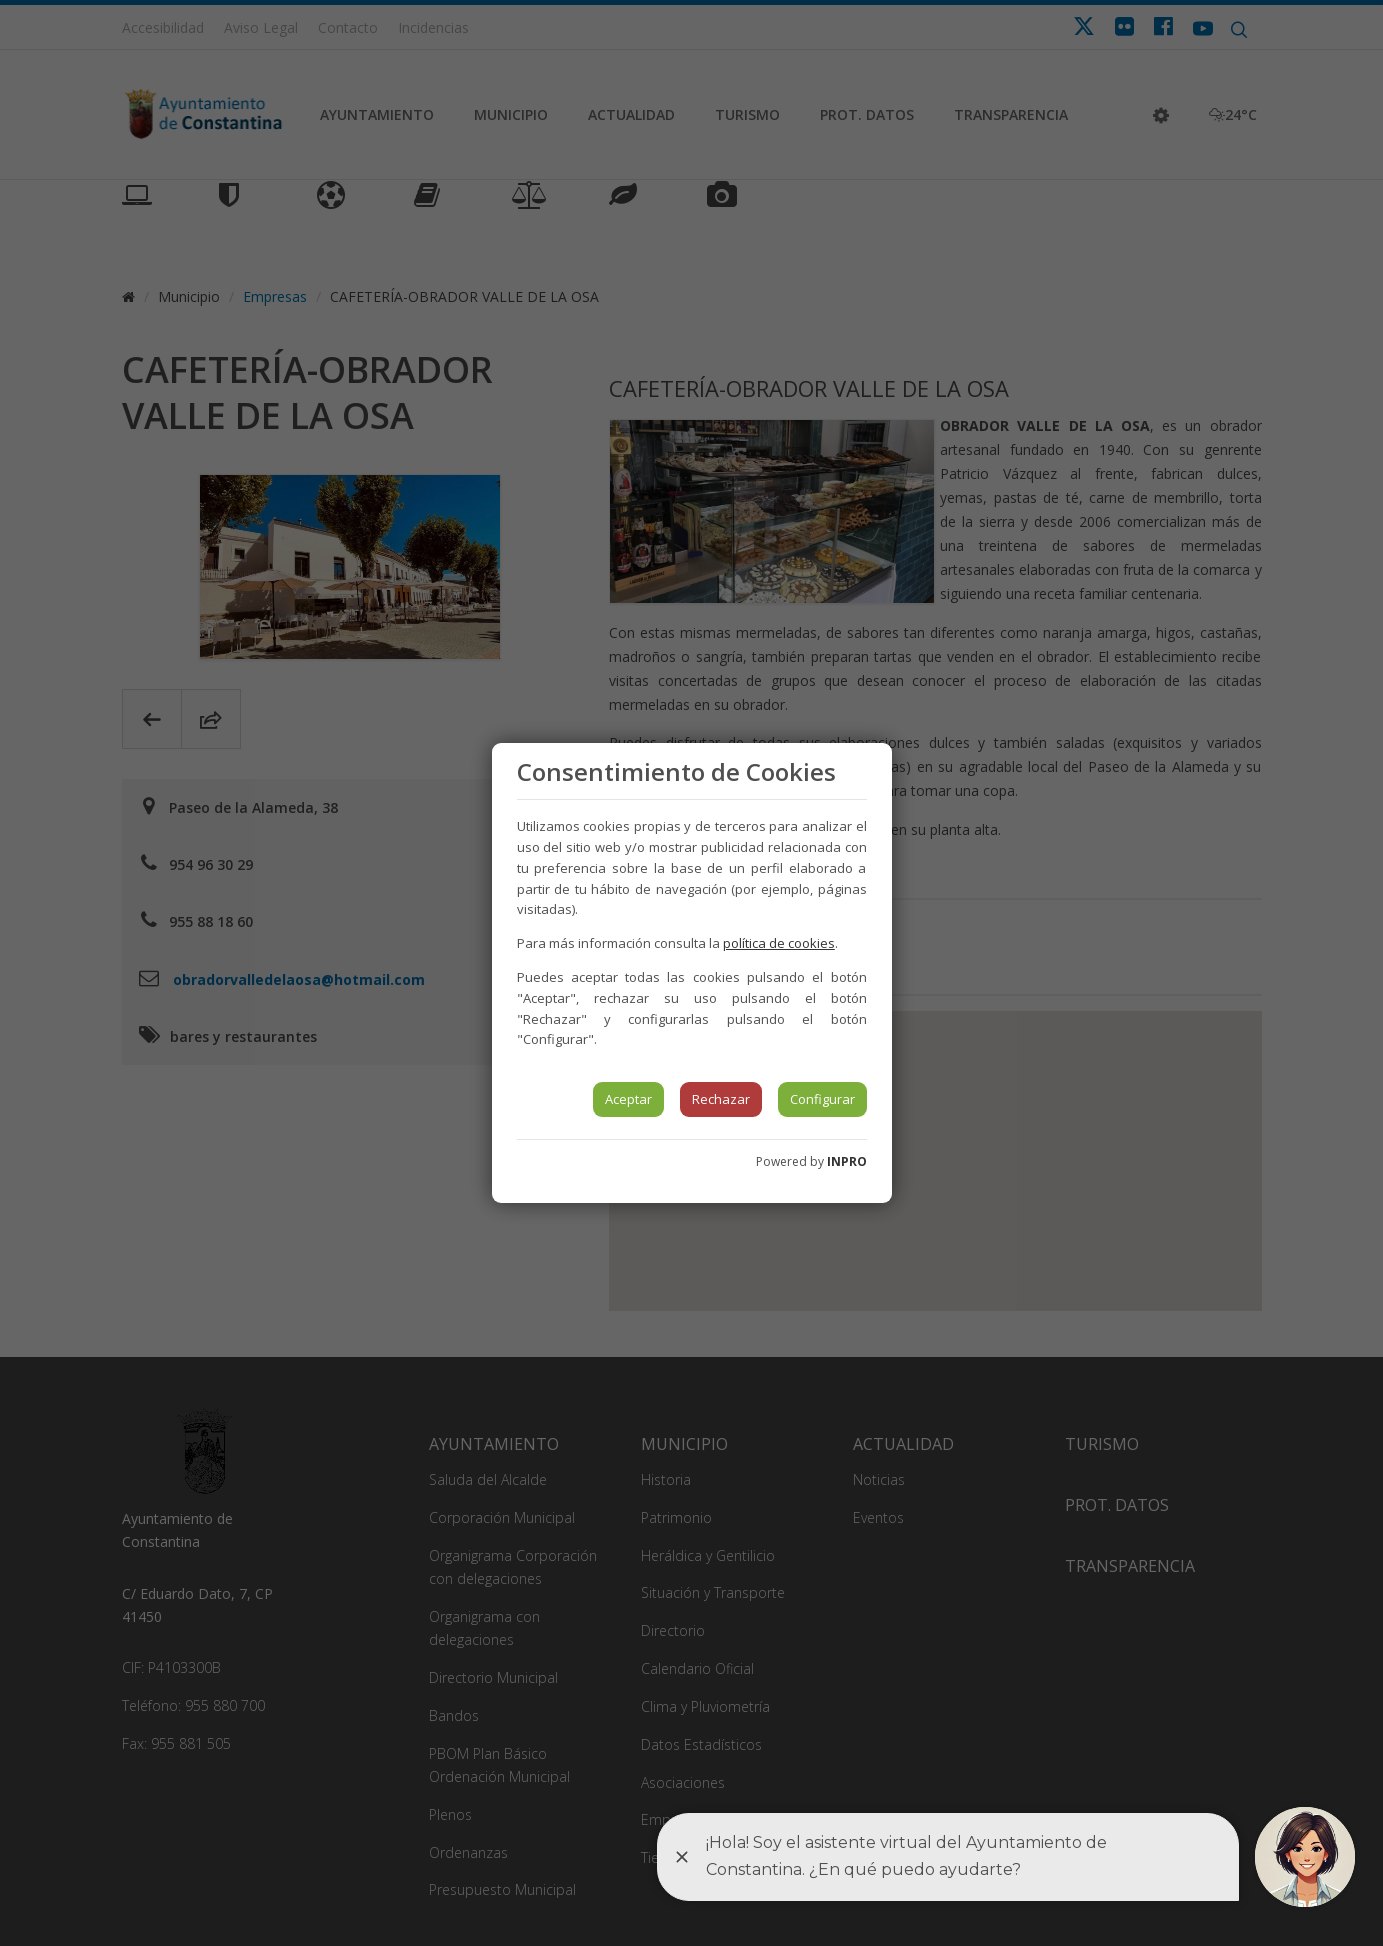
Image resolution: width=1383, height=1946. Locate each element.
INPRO (847, 1161)
